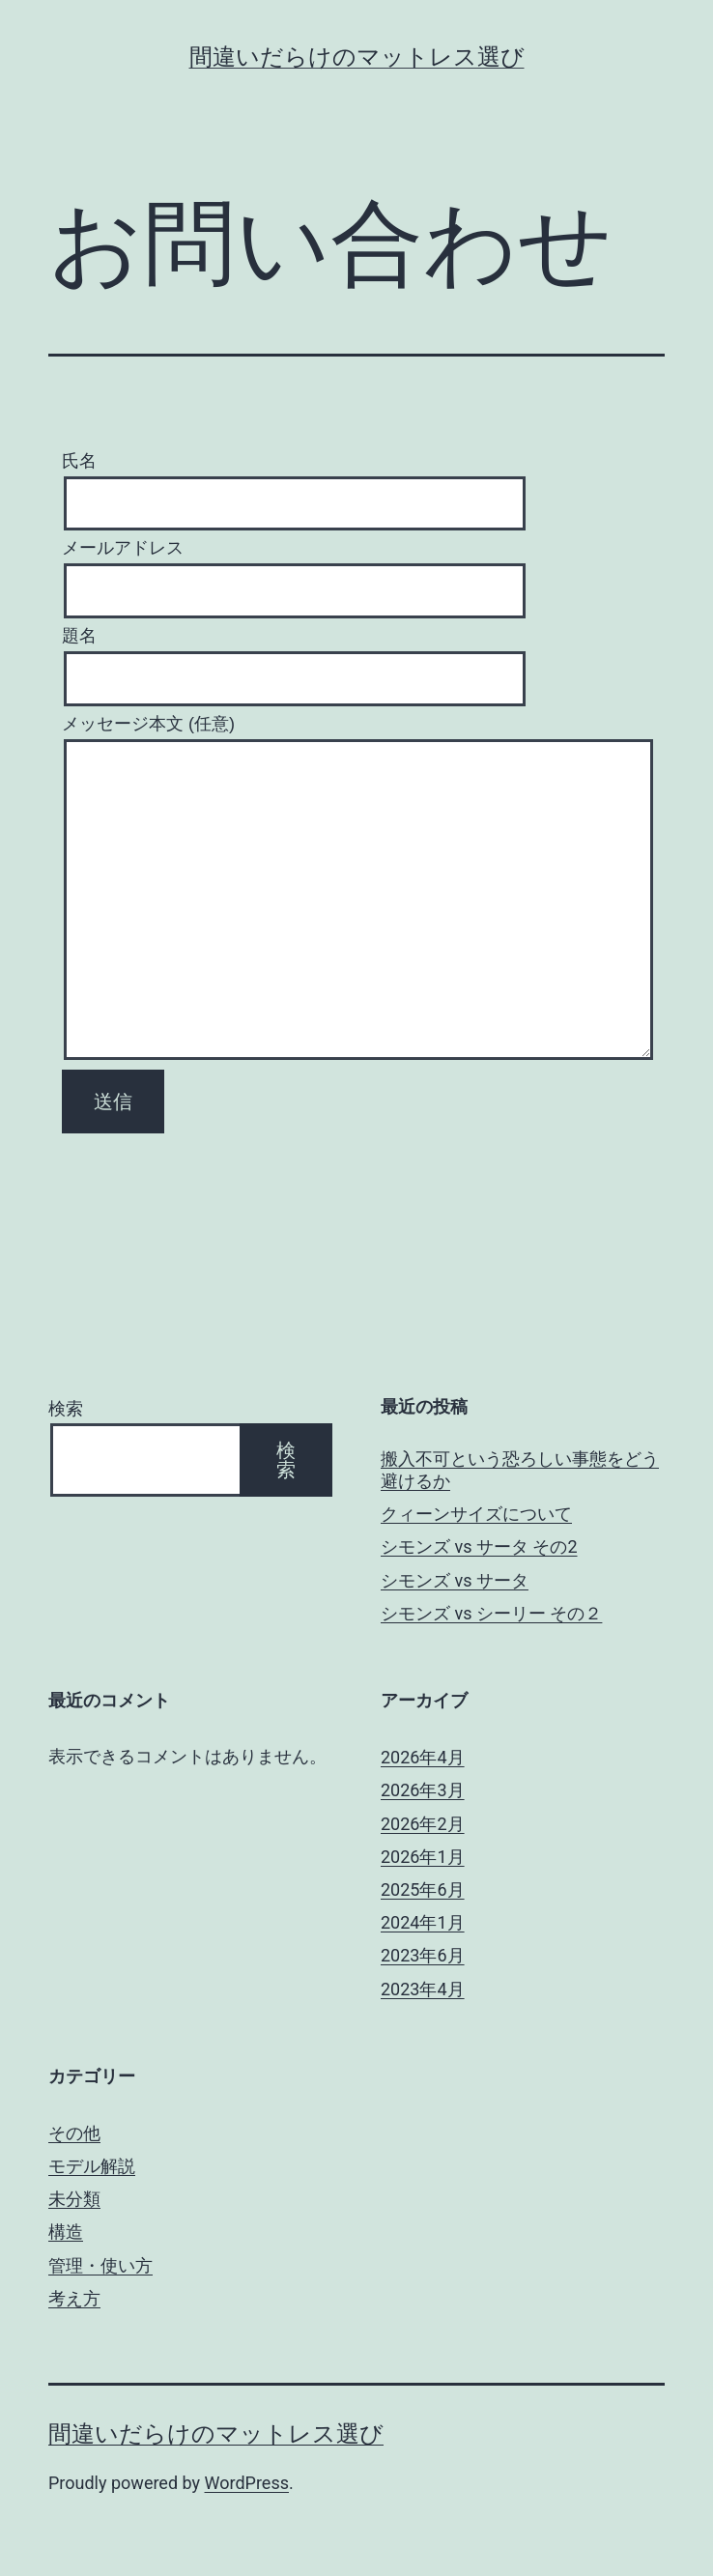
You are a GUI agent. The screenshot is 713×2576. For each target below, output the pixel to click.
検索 (65, 1408)
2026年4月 (423, 1757)
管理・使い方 (100, 2265)
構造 (65, 2231)
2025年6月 (423, 1889)
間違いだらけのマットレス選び (357, 57)
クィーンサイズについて (476, 1513)
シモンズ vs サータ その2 (479, 1546)
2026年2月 (423, 1824)
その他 (74, 2133)
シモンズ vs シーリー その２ (491, 1613)
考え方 (74, 2298)
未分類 (74, 2199)
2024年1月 (423, 1922)
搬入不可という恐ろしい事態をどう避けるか (520, 1469)
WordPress (247, 2483)
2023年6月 (423, 1955)
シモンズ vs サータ (454, 1580)
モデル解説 (91, 2166)
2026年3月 (423, 1790)
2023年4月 (423, 1989)
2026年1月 (423, 1856)
